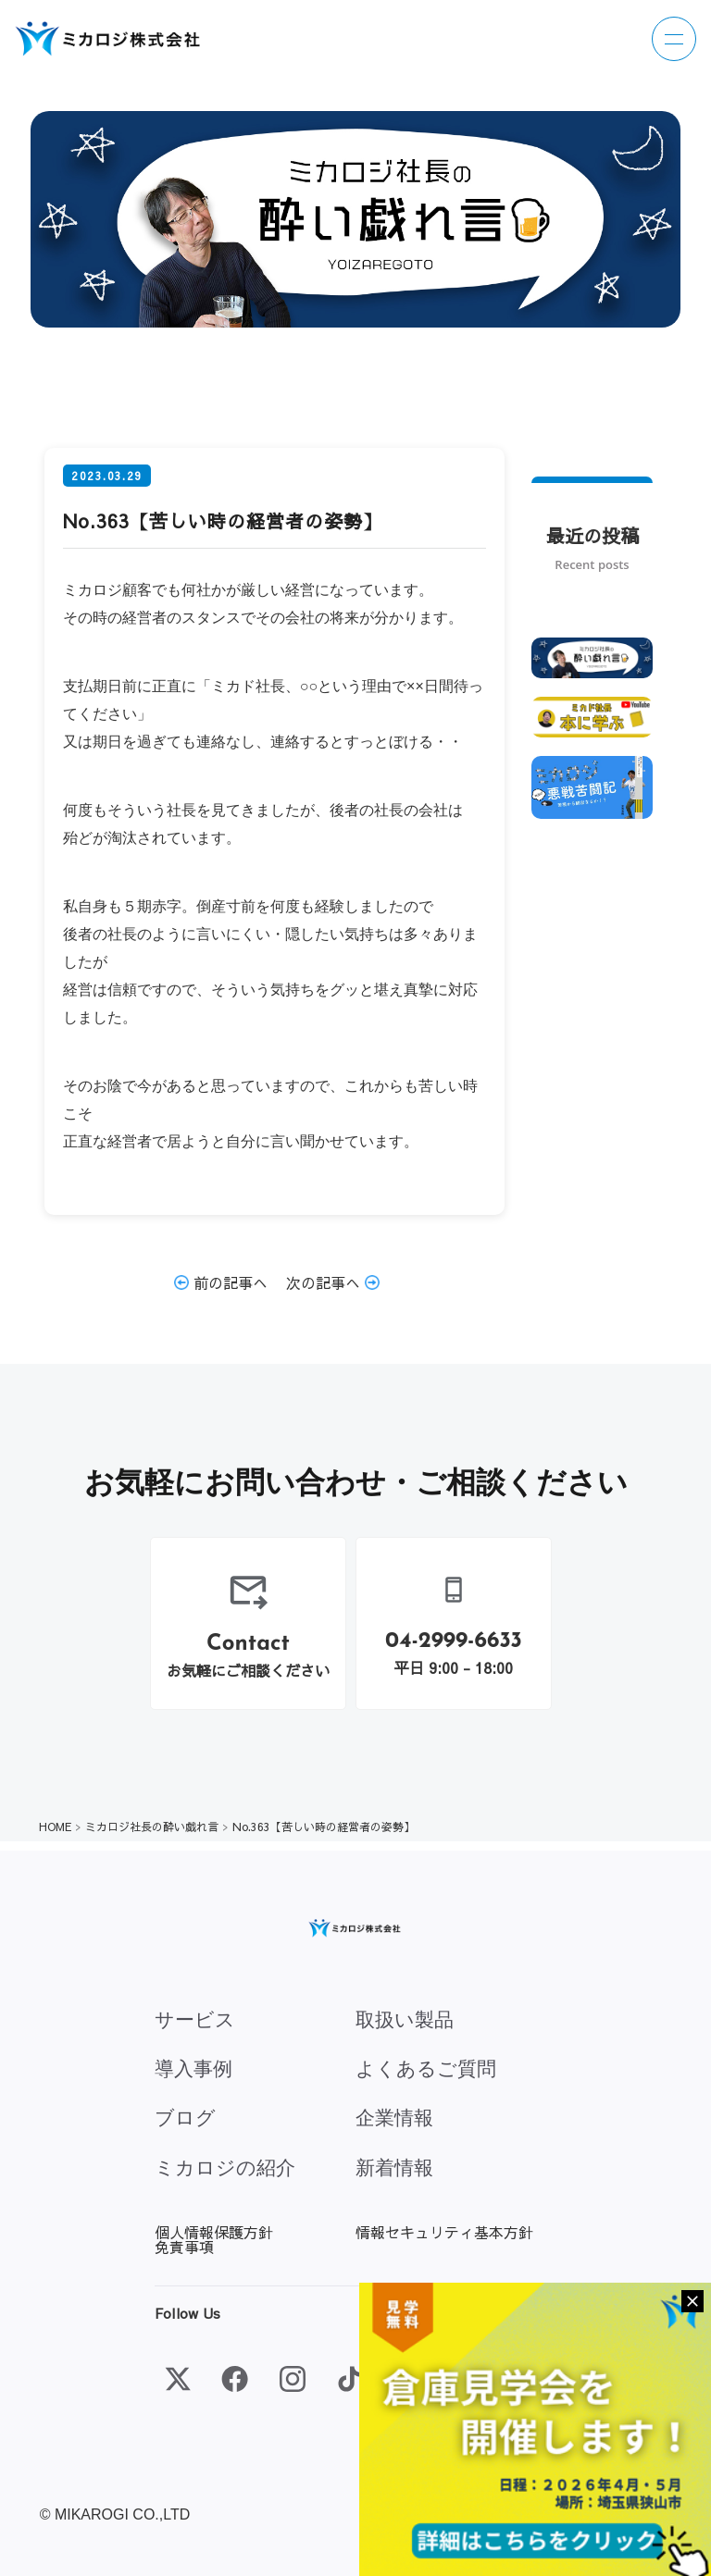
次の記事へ (333, 1282)
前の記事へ (221, 1282)
